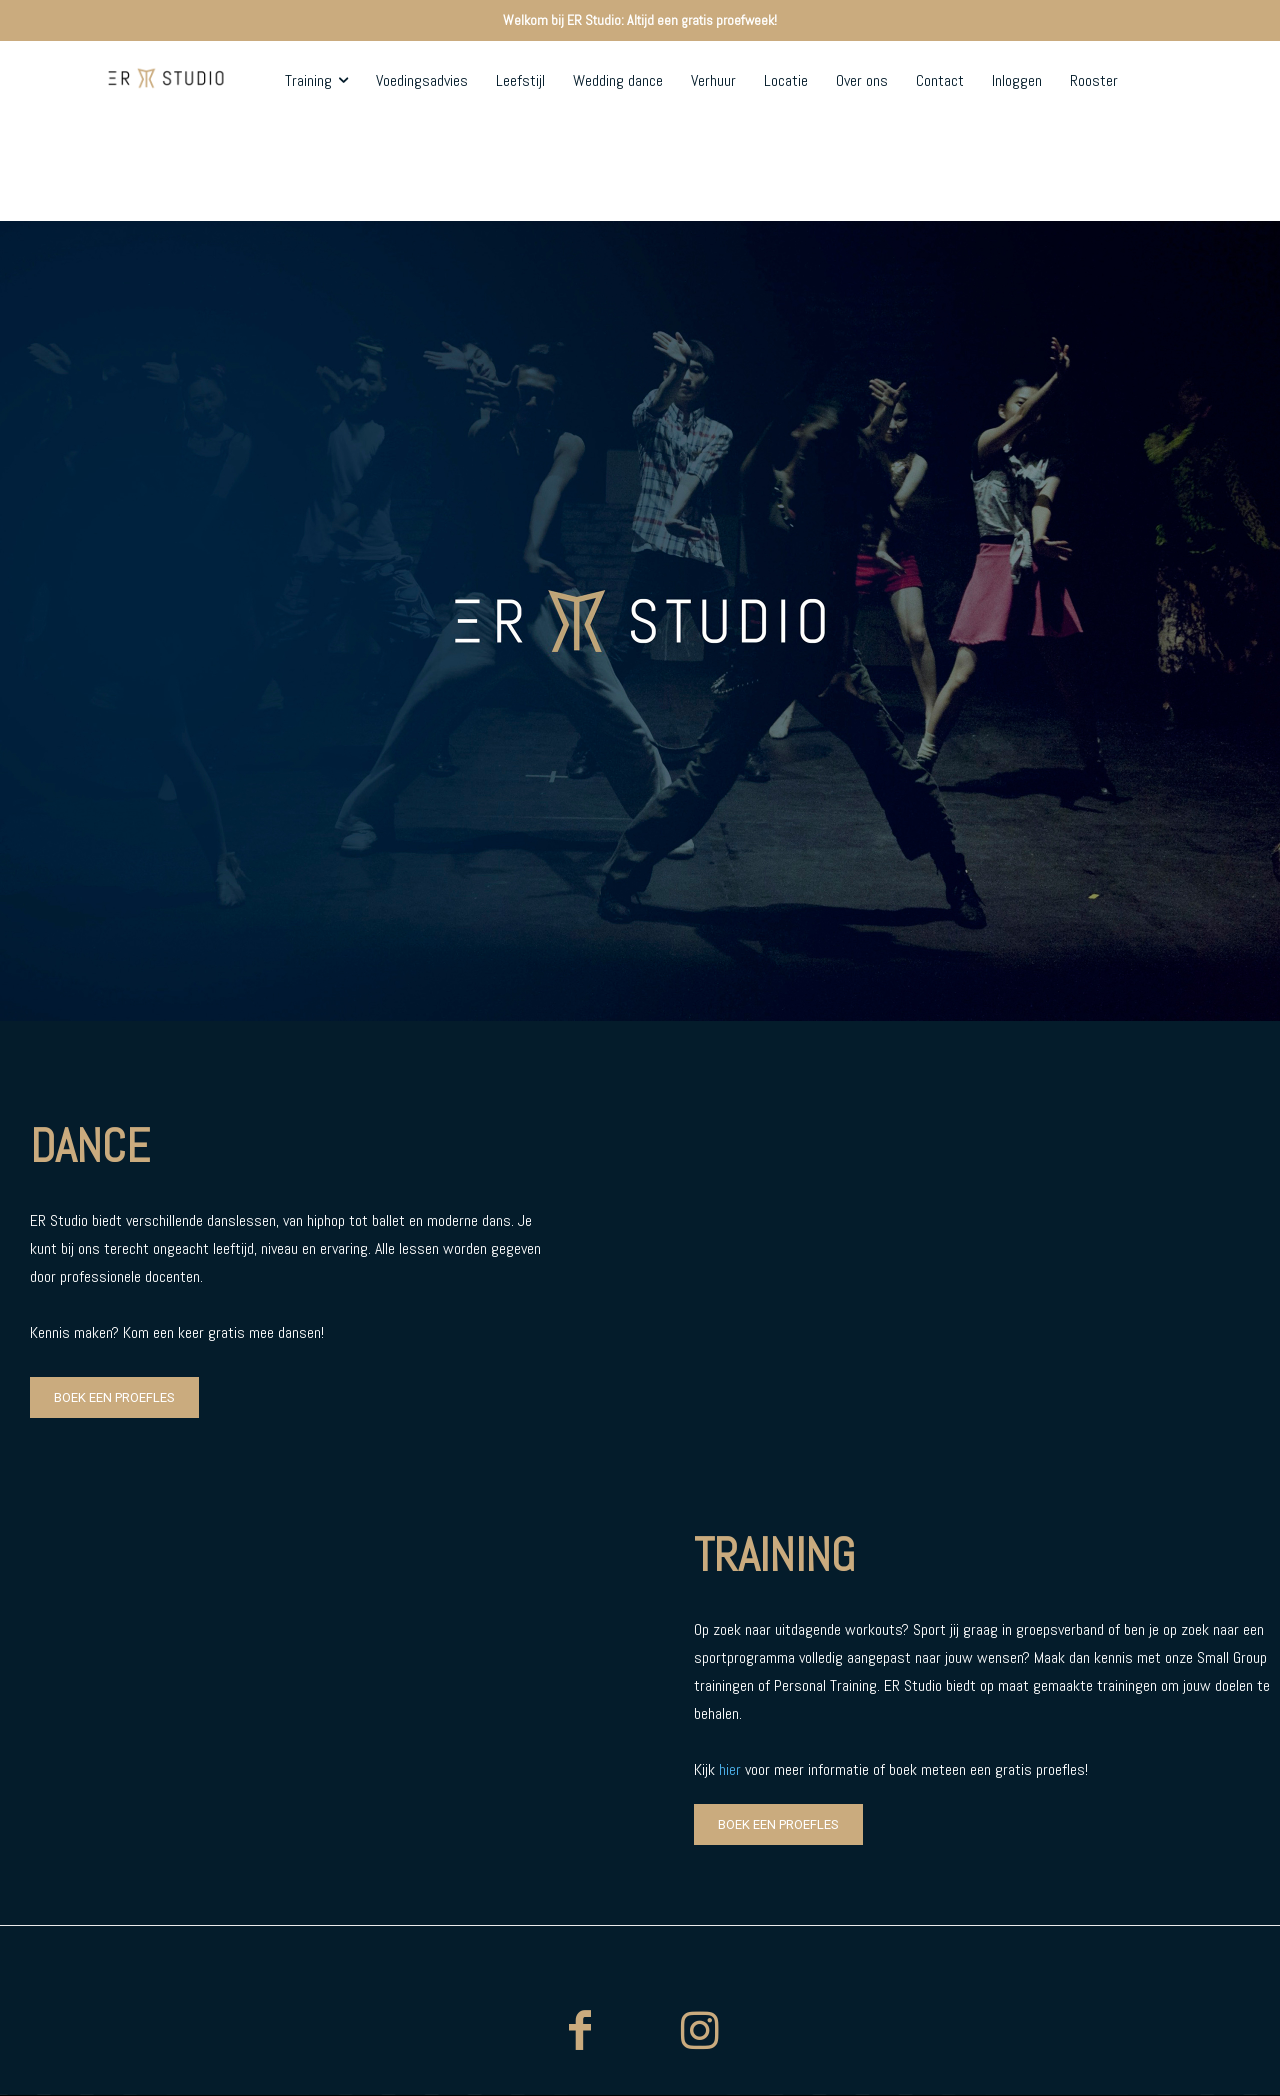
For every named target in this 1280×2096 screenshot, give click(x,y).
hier (730, 1769)
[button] (1124, 171)
